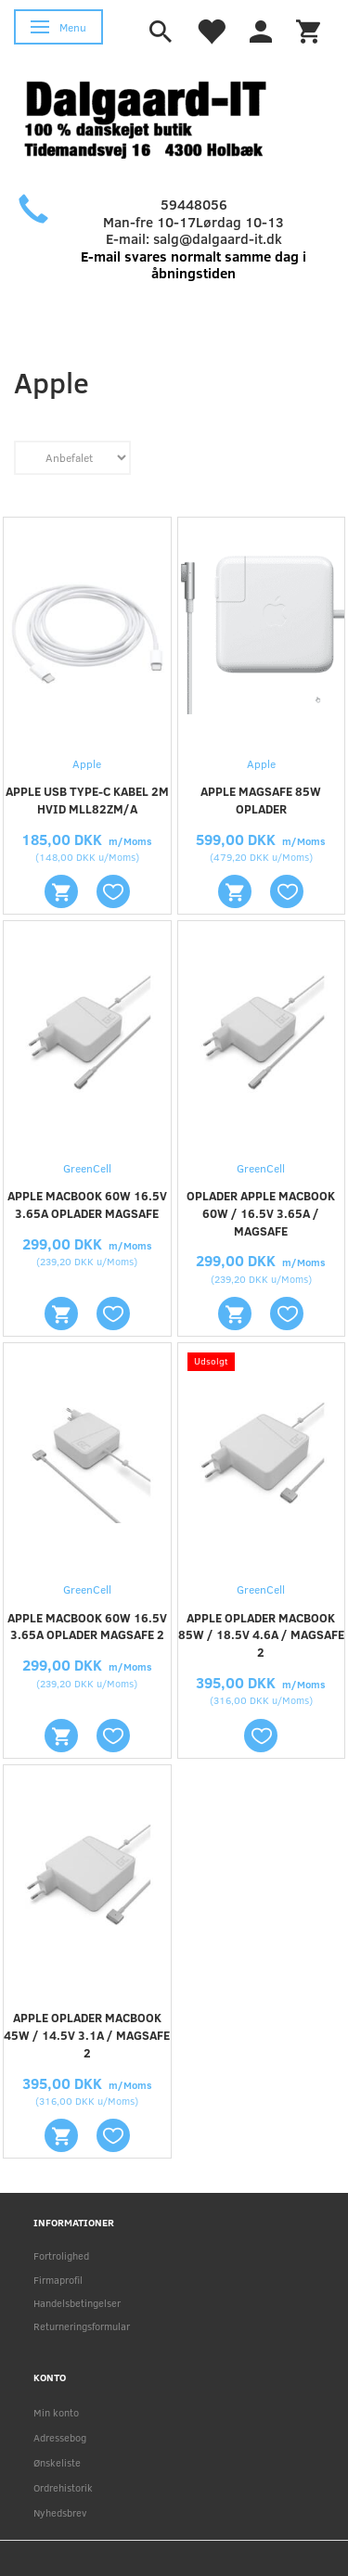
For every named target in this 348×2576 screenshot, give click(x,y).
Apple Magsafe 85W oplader (260, 800)
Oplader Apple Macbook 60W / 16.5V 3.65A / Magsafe (261, 1213)
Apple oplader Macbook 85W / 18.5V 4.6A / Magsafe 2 (261, 1635)
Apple (86, 763)
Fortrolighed (61, 2255)
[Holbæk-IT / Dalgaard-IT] (160, 117)
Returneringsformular (81, 2326)
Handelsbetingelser (77, 2303)
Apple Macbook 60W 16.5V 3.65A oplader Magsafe (87, 1204)
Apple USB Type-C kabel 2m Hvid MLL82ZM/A (87, 800)
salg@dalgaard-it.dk (217, 238)
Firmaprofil (58, 2280)
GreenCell (87, 1167)
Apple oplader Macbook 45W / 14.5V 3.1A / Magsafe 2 (87, 2035)
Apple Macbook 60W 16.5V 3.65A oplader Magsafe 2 (87, 1626)
